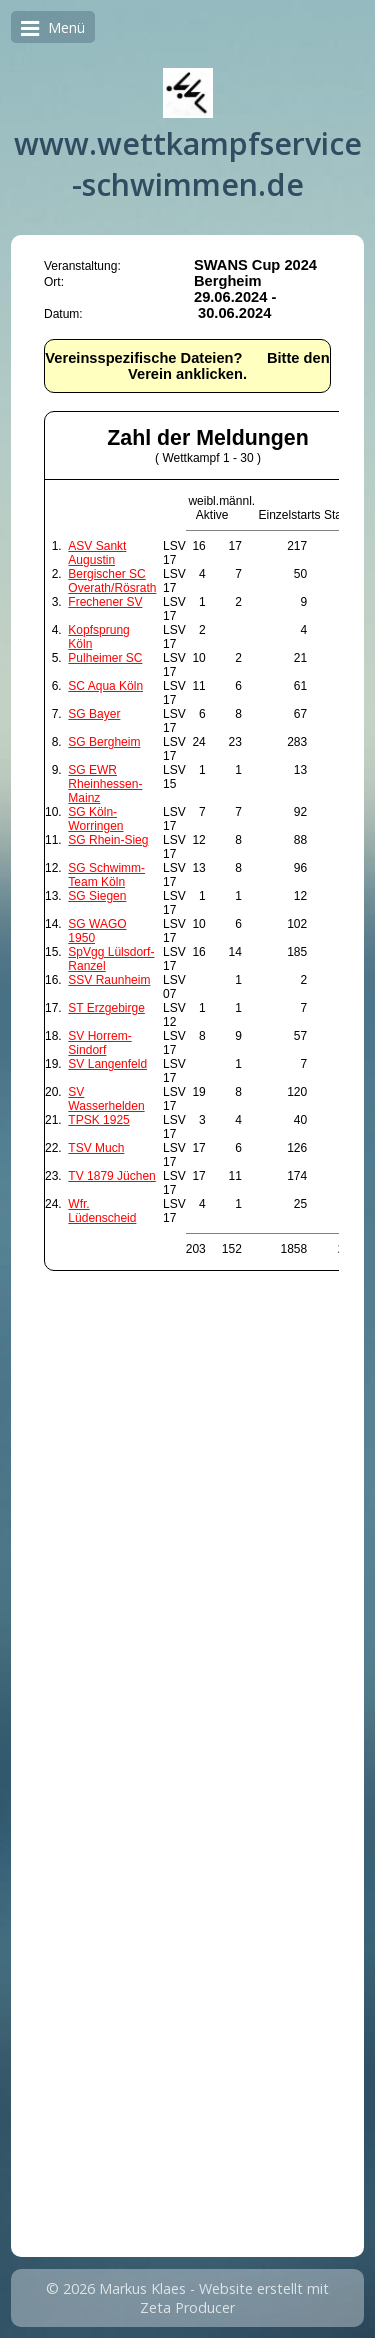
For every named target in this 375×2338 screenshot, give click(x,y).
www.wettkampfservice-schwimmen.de (188, 164)
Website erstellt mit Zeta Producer (234, 2298)
